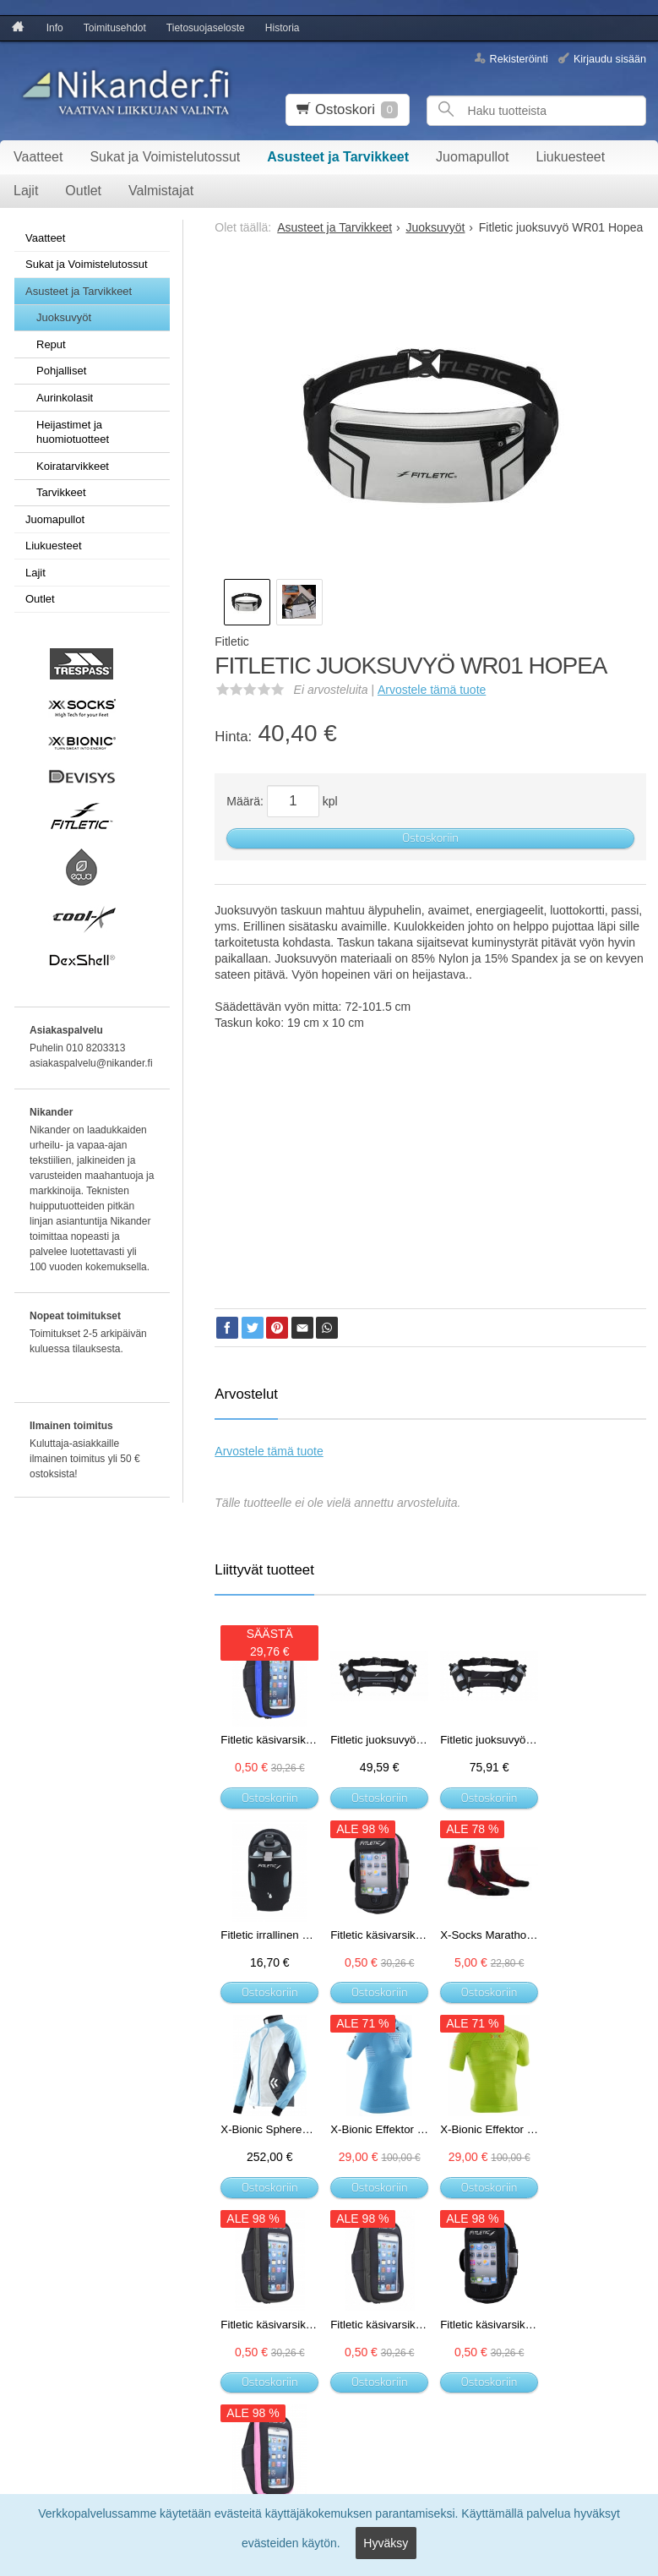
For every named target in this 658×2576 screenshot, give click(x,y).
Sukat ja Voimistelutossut (165, 157)
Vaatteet (38, 157)
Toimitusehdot (115, 28)
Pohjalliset (61, 370)
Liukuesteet (570, 157)
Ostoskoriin (430, 838)
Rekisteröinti (519, 58)
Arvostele (432, 689)
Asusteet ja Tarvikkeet (338, 157)
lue (353, 2386)
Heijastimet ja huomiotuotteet (72, 432)
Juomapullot (472, 157)
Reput (51, 344)
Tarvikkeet (61, 492)
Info (54, 28)
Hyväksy (385, 2547)
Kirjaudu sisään (610, 58)
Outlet (83, 190)
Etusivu (26, 2309)
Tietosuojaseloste (205, 28)
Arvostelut (246, 1394)
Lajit (26, 190)
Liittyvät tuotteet (264, 1570)
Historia (282, 28)
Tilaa (211, 2416)
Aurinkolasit (64, 397)
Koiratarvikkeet (72, 466)
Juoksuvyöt (63, 317)
